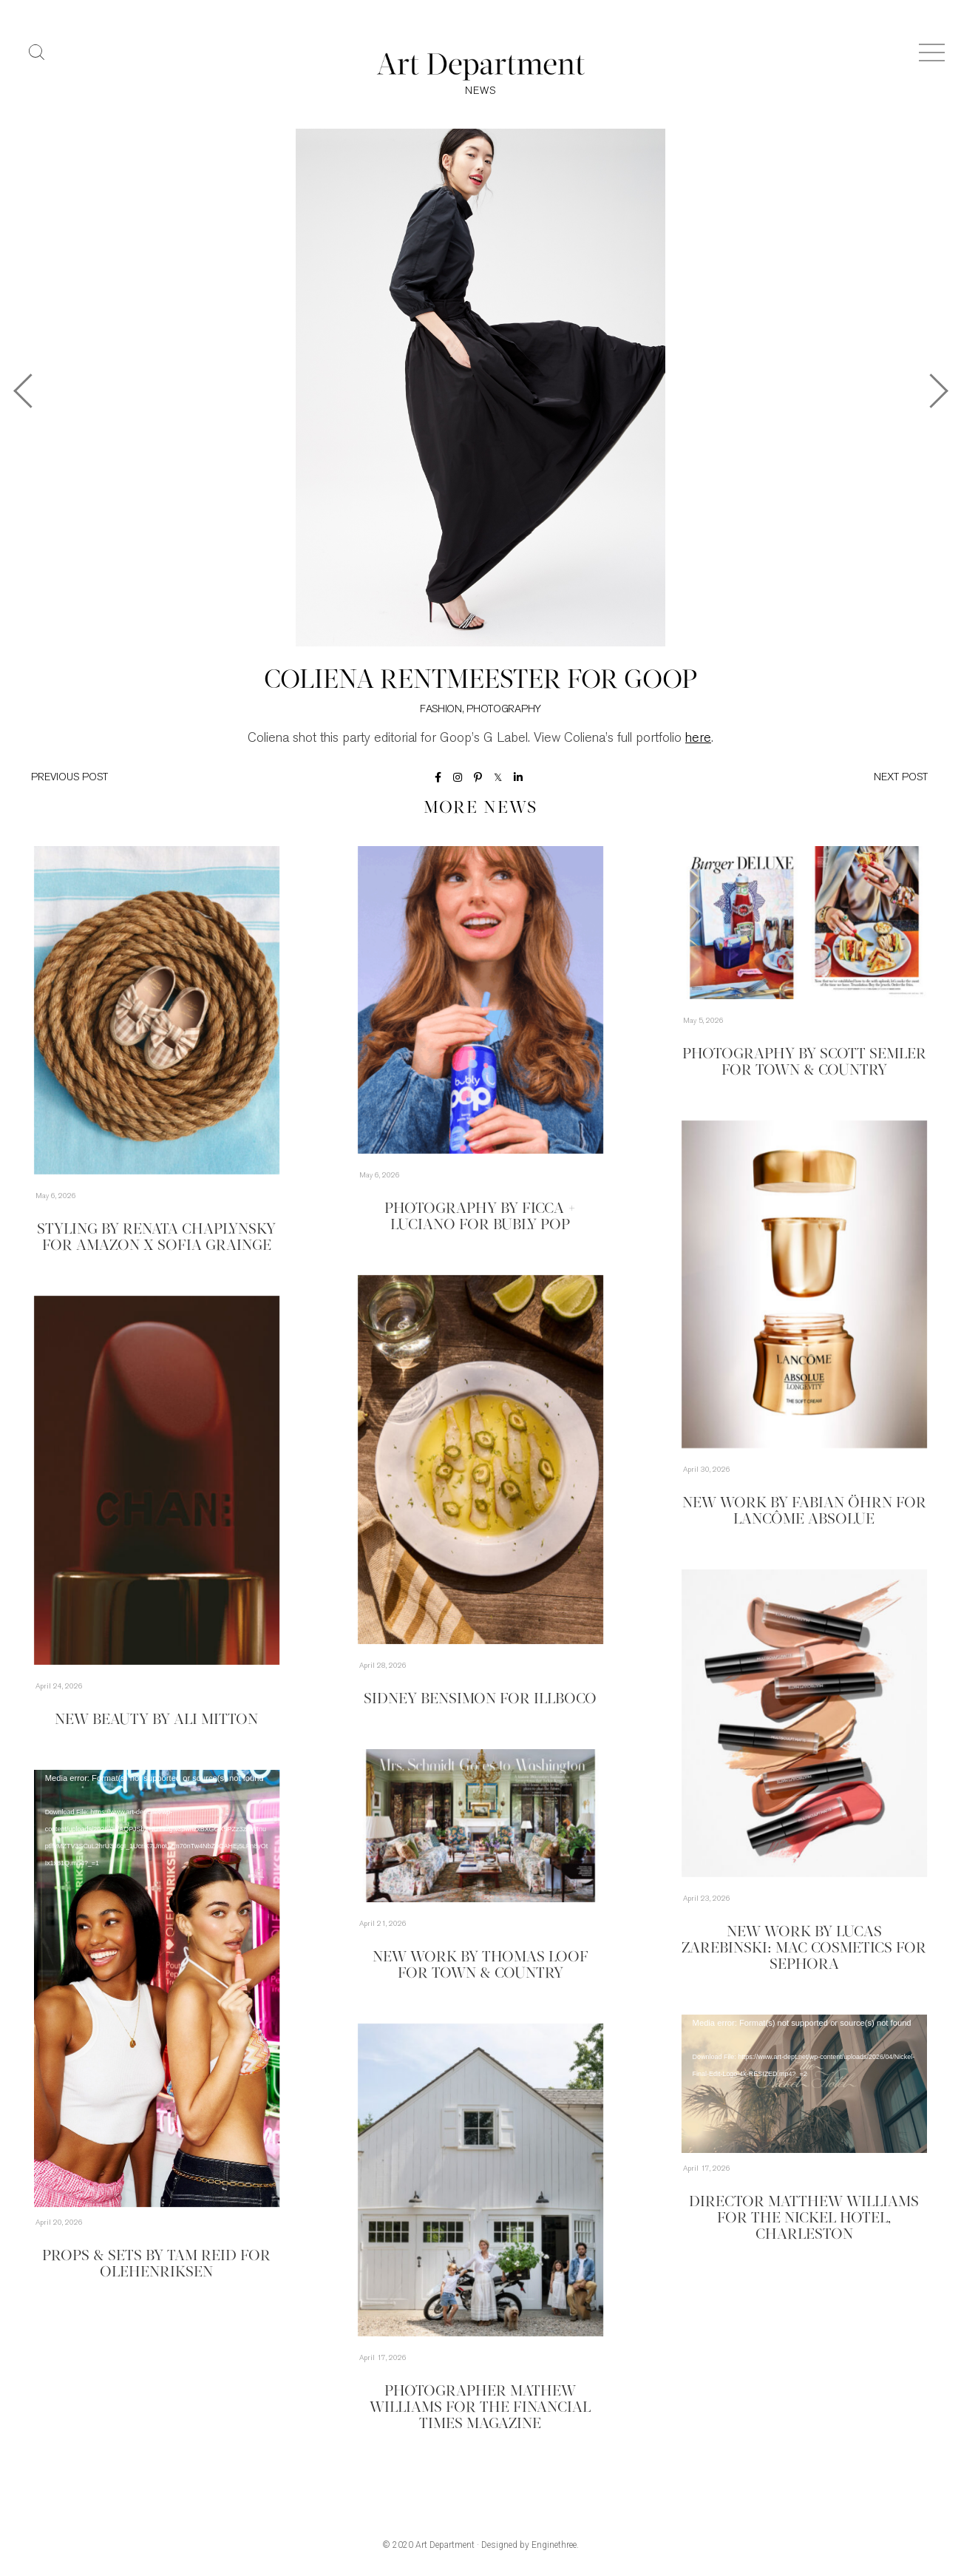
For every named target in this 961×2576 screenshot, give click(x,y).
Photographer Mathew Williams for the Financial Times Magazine (480, 2408)
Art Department (445, 2545)
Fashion (441, 709)
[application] (157, 1988)
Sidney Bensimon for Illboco (480, 1699)
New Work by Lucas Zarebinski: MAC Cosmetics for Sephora (804, 1948)
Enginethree (554, 2545)
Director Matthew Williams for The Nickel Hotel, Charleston (804, 2218)
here (698, 738)
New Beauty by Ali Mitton (156, 1720)
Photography (503, 709)
